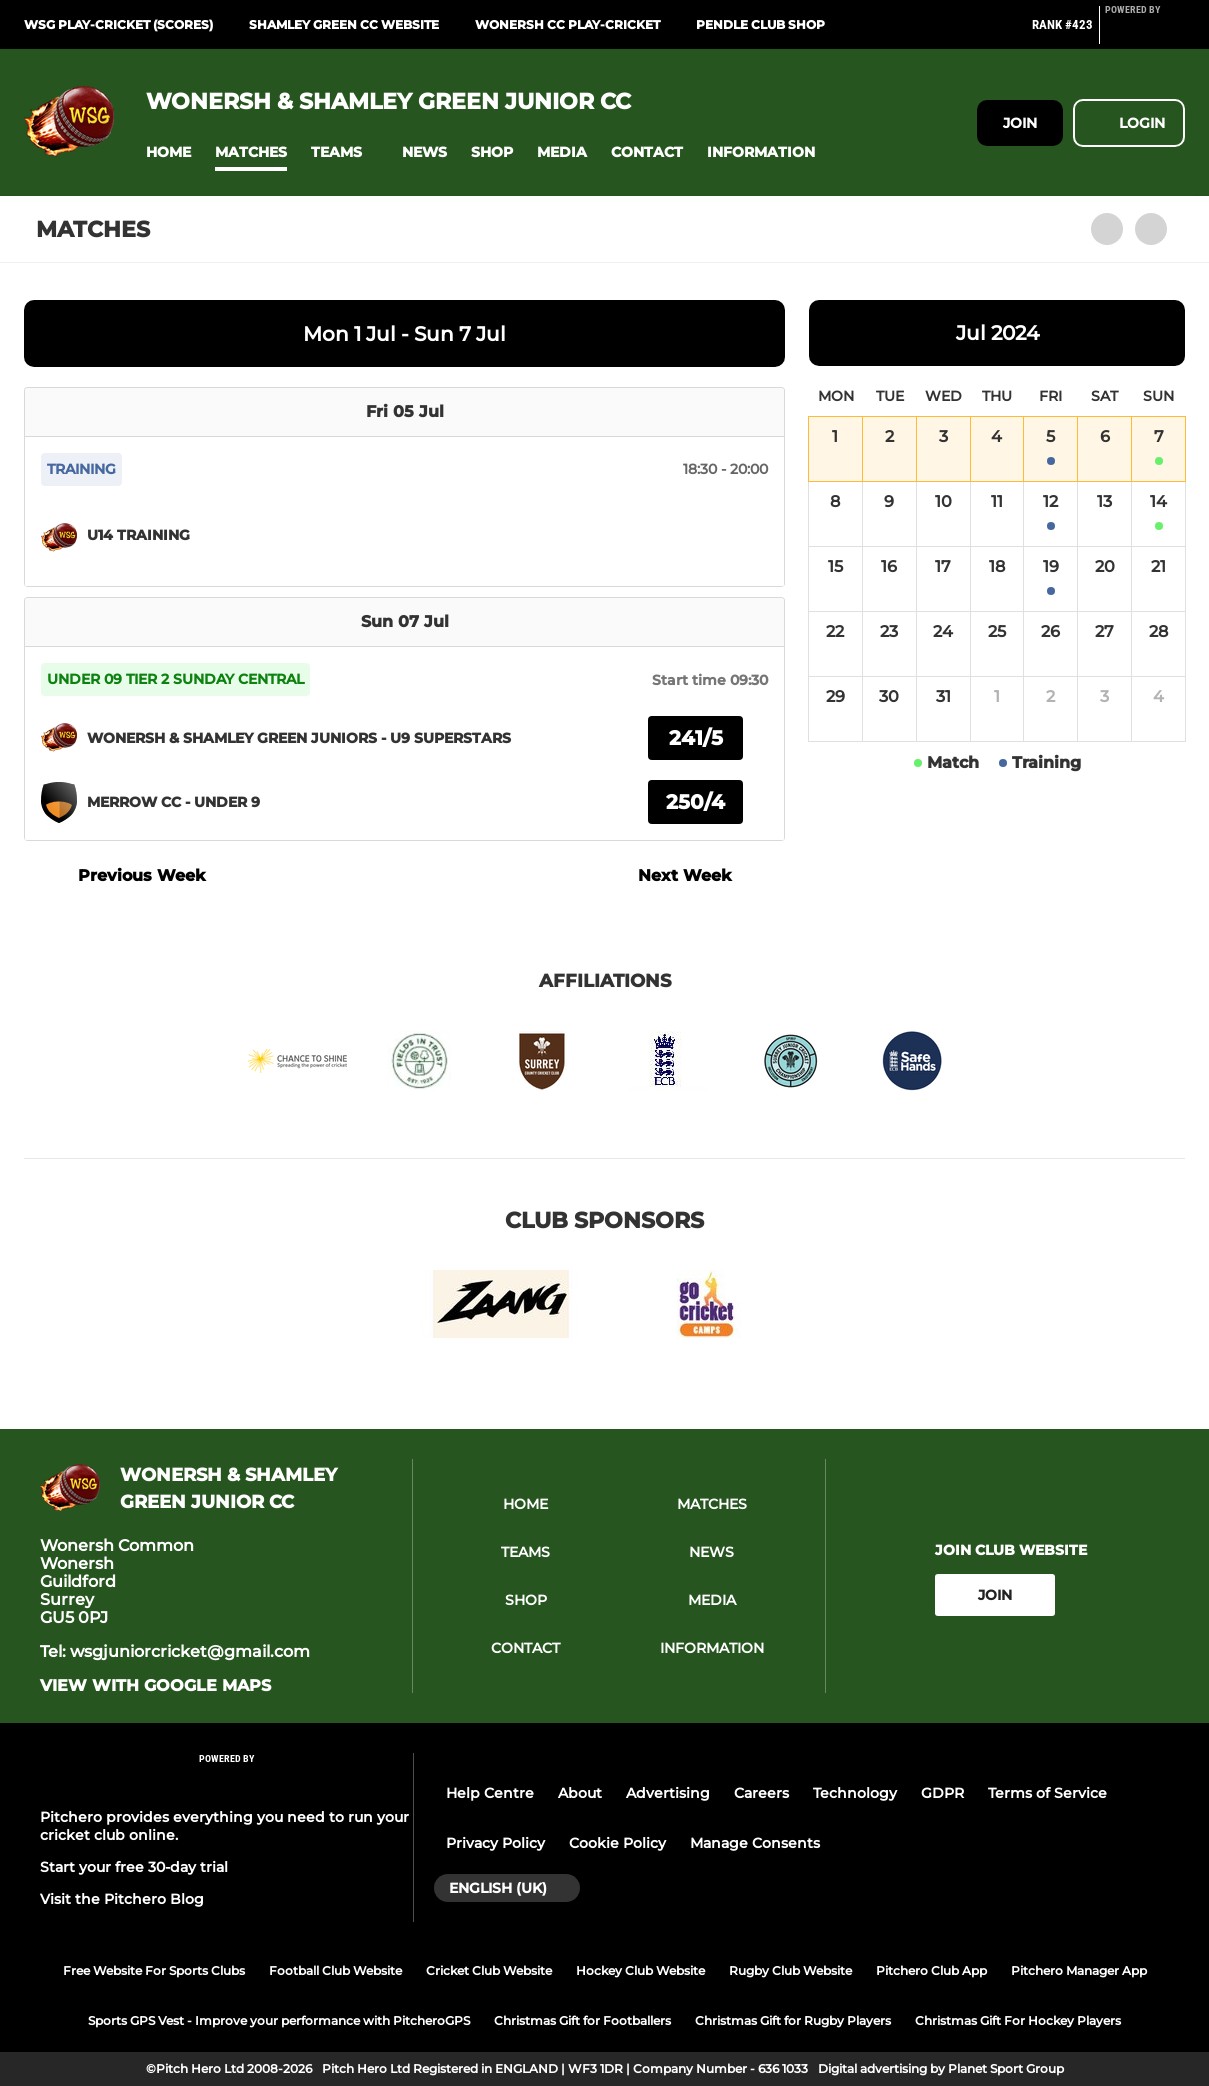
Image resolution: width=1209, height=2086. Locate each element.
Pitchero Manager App (1079, 1970)
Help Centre (490, 1793)
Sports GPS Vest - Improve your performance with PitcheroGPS (279, 2020)
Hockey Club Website (640, 1970)
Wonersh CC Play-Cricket (567, 24)
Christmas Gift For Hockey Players (1018, 2020)
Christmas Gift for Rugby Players (793, 2020)
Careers (761, 1793)
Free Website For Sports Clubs (154, 1970)
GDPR (942, 1793)
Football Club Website (335, 1970)
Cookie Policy (617, 1843)
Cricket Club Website (489, 1970)
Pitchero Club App (931, 1970)
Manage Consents (755, 1843)
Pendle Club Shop (760, 24)
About (580, 1793)
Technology (855, 1793)
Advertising (668, 1793)
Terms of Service (1047, 1793)
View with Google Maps (155, 1686)
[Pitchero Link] (1145, 33)
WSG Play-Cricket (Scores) (118, 24)
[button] (168, 152)
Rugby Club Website (790, 1970)
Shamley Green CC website (344, 24)
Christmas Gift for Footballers (582, 2020)
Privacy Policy (495, 1843)
